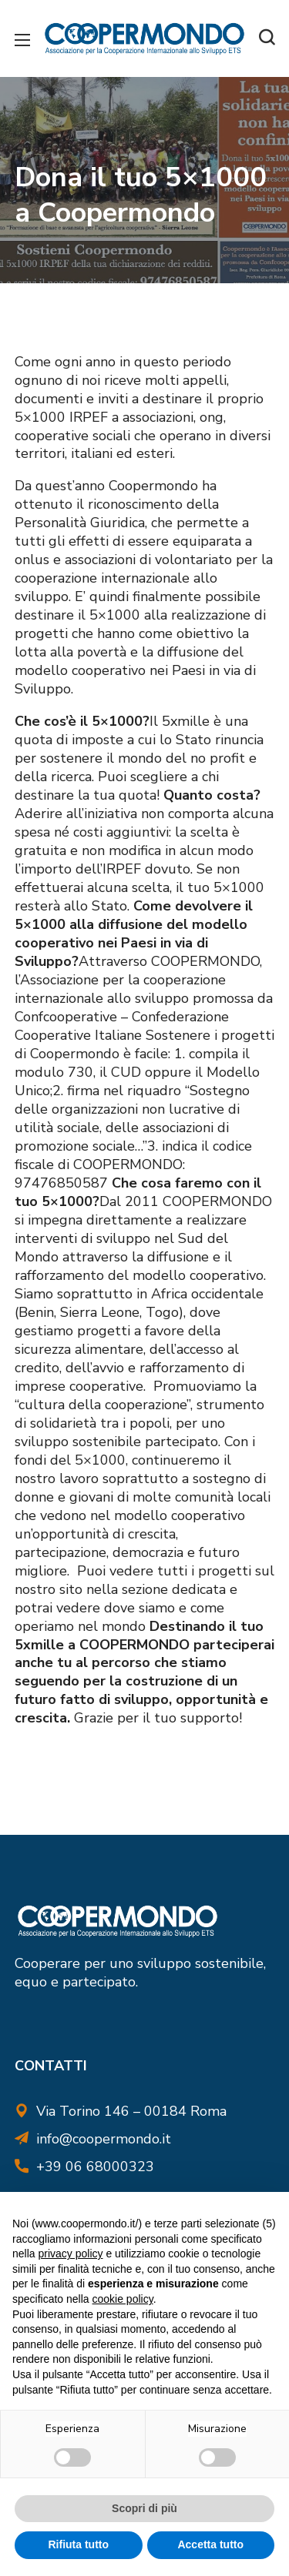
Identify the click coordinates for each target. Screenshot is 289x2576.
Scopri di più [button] (144, 2508)
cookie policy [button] (122, 2299)
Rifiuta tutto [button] (78, 2544)
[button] (266, 38)
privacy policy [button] (70, 2253)
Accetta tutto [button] (210, 2544)
